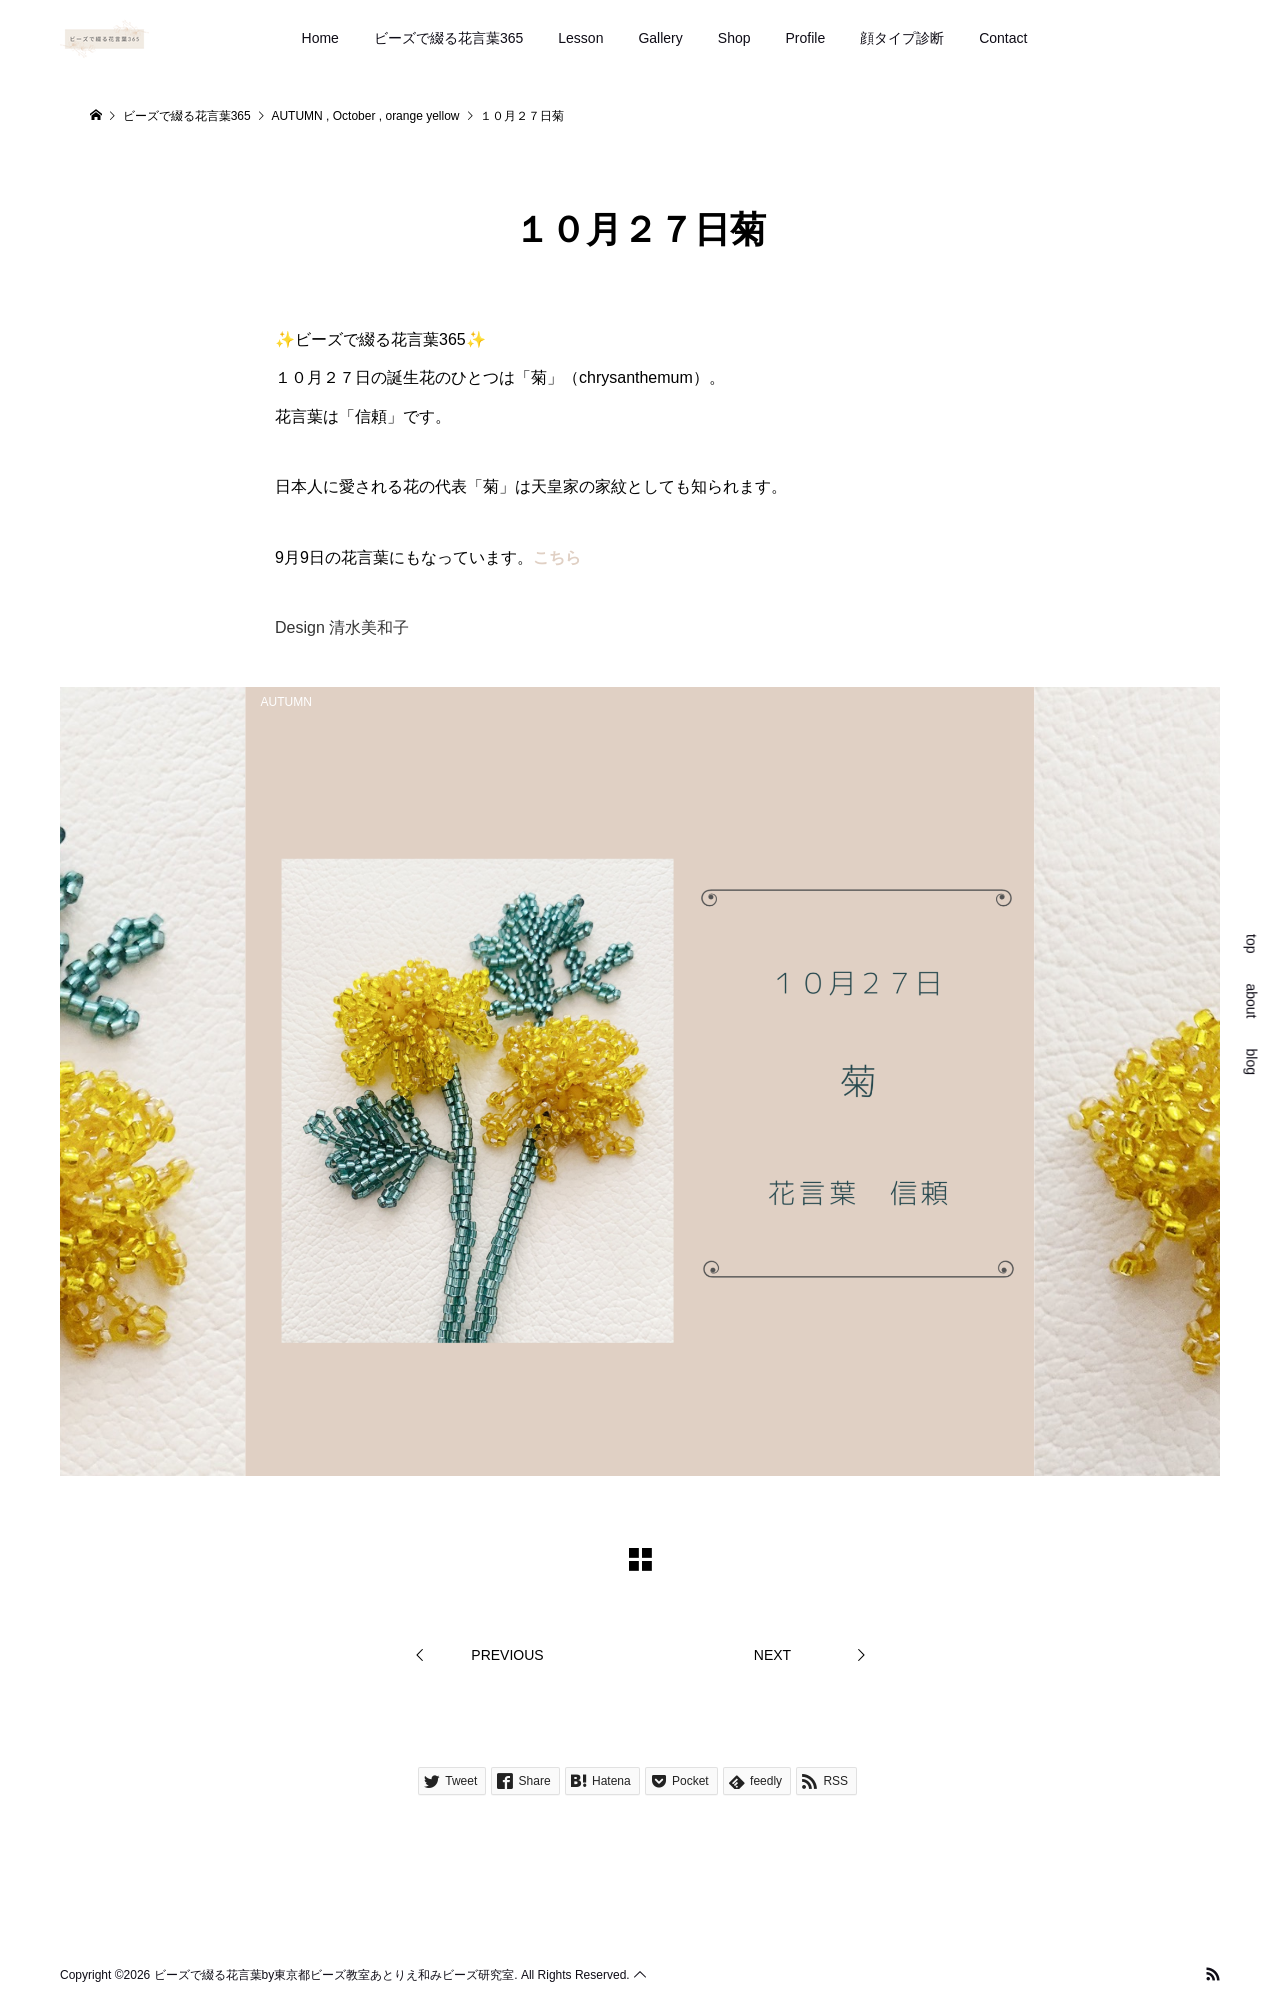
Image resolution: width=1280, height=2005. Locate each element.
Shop (734, 38)
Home (320, 38)
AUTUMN (286, 702)
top (1252, 943)
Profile (806, 38)
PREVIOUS (507, 1655)
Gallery (660, 38)
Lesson (580, 38)
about (1252, 1000)
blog (1252, 1061)
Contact (1003, 38)
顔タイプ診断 (902, 38)
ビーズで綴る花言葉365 (448, 38)
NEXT (772, 1655)
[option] (640, 1081)
